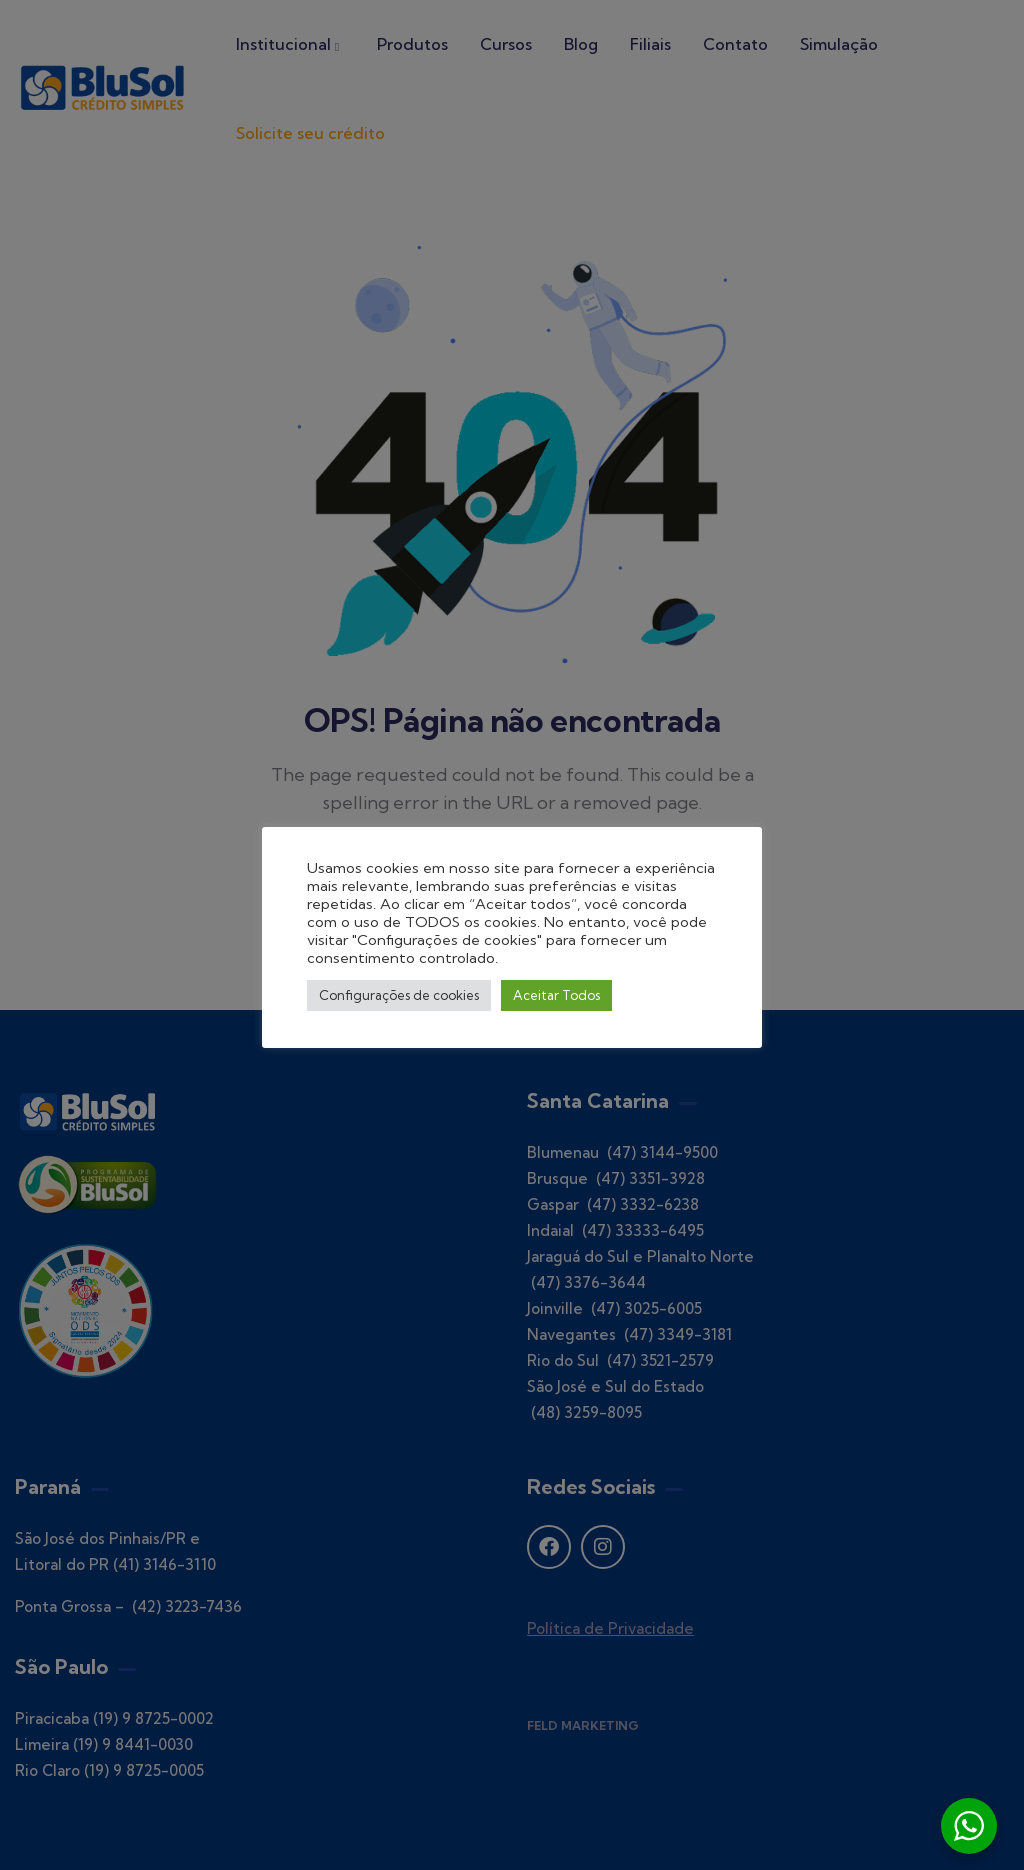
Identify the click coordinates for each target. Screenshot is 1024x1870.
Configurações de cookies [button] (399, 995)
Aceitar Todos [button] (556, 995)
